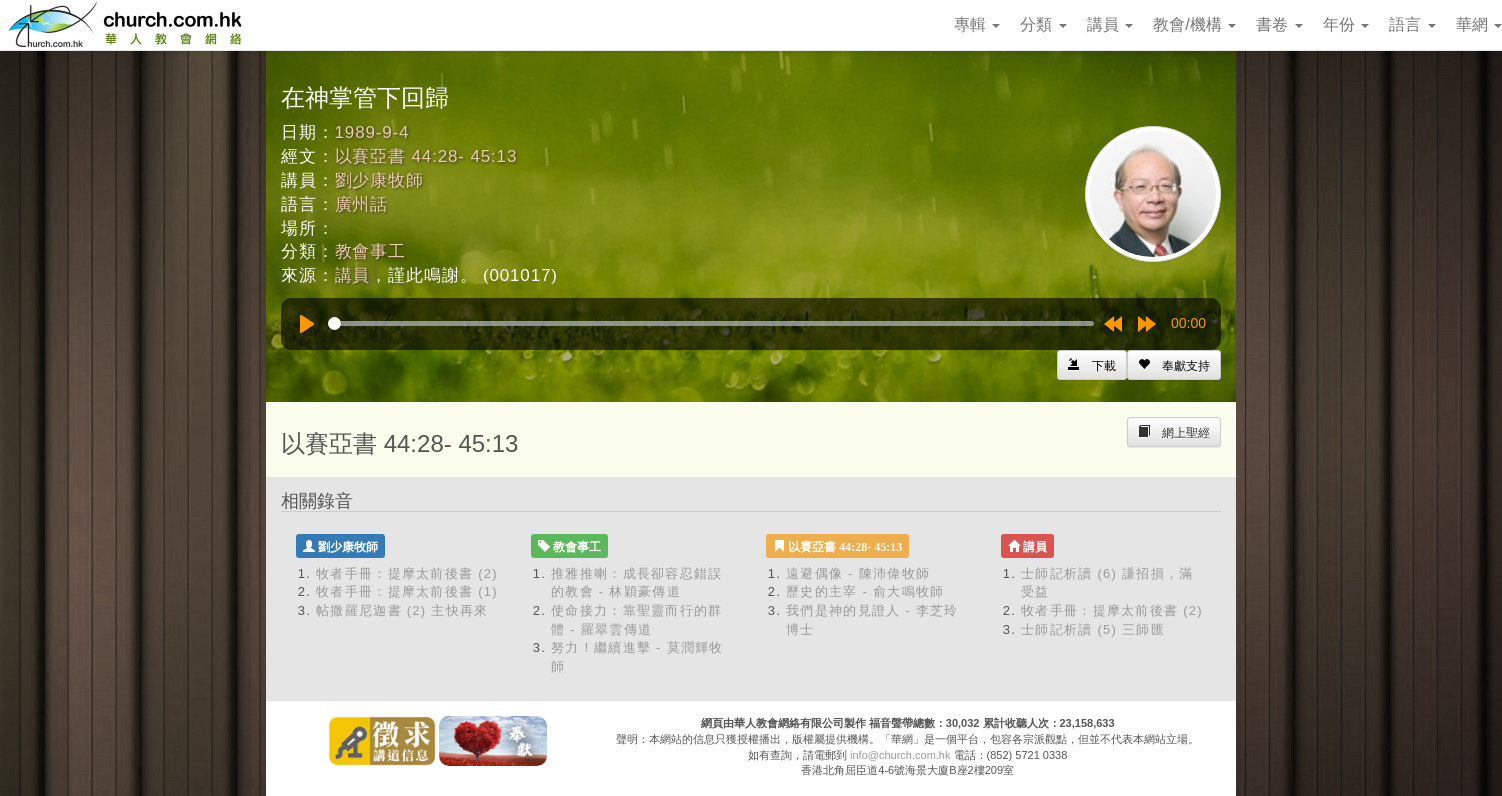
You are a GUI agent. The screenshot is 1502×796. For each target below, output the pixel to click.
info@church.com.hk (900, 755)
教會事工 (370, 251)
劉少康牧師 (379, 180)
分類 (1043, 24)
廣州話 (362, 204)
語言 (1412, 24)
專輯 (977, 24)
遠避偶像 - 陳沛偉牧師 (858, 573)
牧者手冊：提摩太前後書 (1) (407, 591)
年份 (1346, 24)
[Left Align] (1174, 365)
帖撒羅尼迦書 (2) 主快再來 (402, 610)
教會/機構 (1194, 24)
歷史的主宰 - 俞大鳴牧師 (865, 591)
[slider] (711, 323)
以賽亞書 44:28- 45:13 (426, 156)
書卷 (1279, 24)
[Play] (307, 324)
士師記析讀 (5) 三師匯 (1093, 629)
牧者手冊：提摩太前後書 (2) (407, 573)
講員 (1110, 24)
